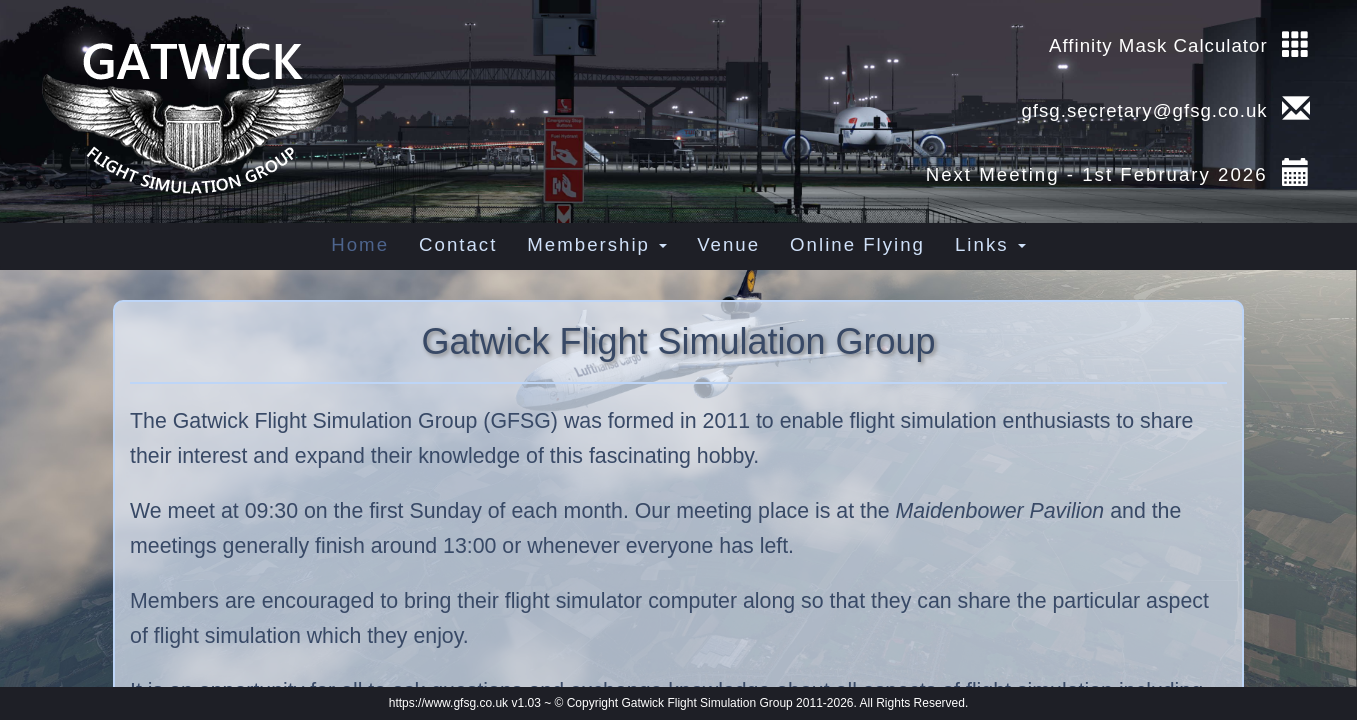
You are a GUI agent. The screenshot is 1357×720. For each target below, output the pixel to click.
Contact (458, 244)
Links (990, 244)
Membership (597, 244)
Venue (728, 244)
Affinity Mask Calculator (1158, 45)
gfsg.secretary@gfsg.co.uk (1141, 110)
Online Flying (857, 244)
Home (360, 244)
